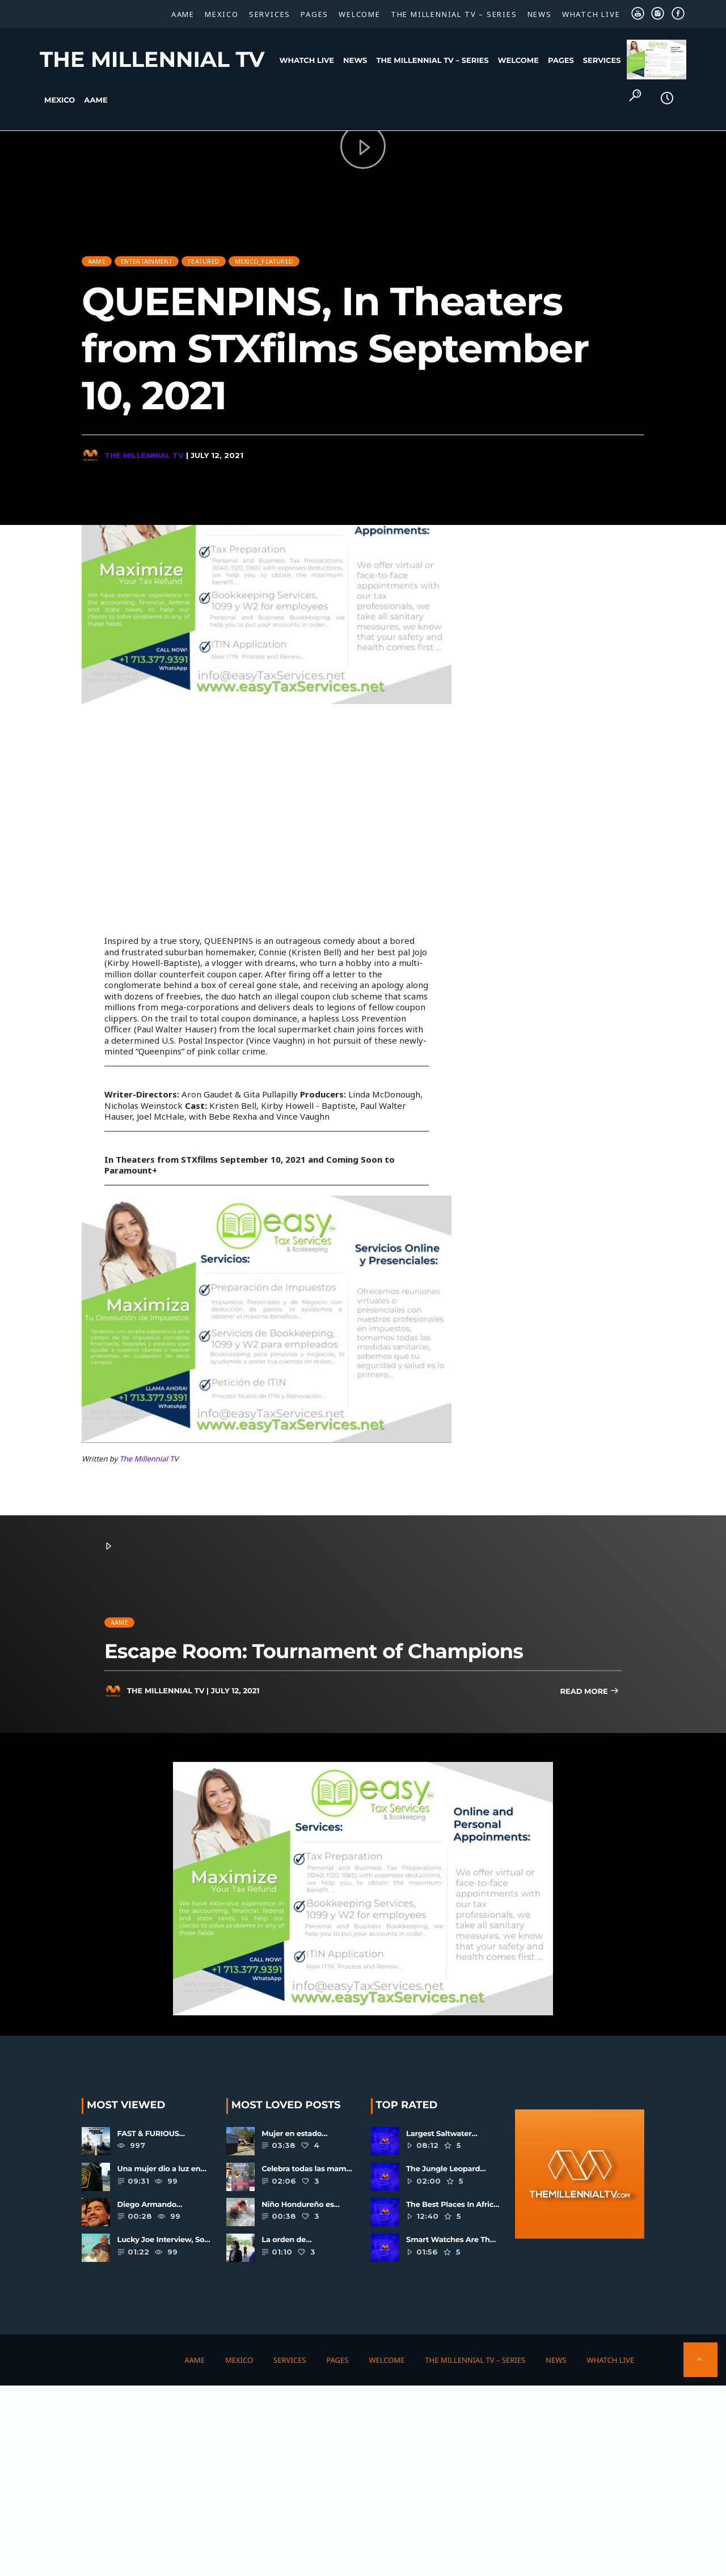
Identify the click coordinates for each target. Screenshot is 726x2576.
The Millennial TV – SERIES (454, 14)
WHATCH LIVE (591, 14)
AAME (183, 14)
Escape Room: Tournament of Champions (313, 1651)
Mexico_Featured (264, 255)
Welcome (360, 14)
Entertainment (147, 255)
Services (269, 14)
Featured (204, 255)
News (539, 14)
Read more (589, 1692)
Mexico (222, 14)
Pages (314, 14)
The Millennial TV (152, 59)
